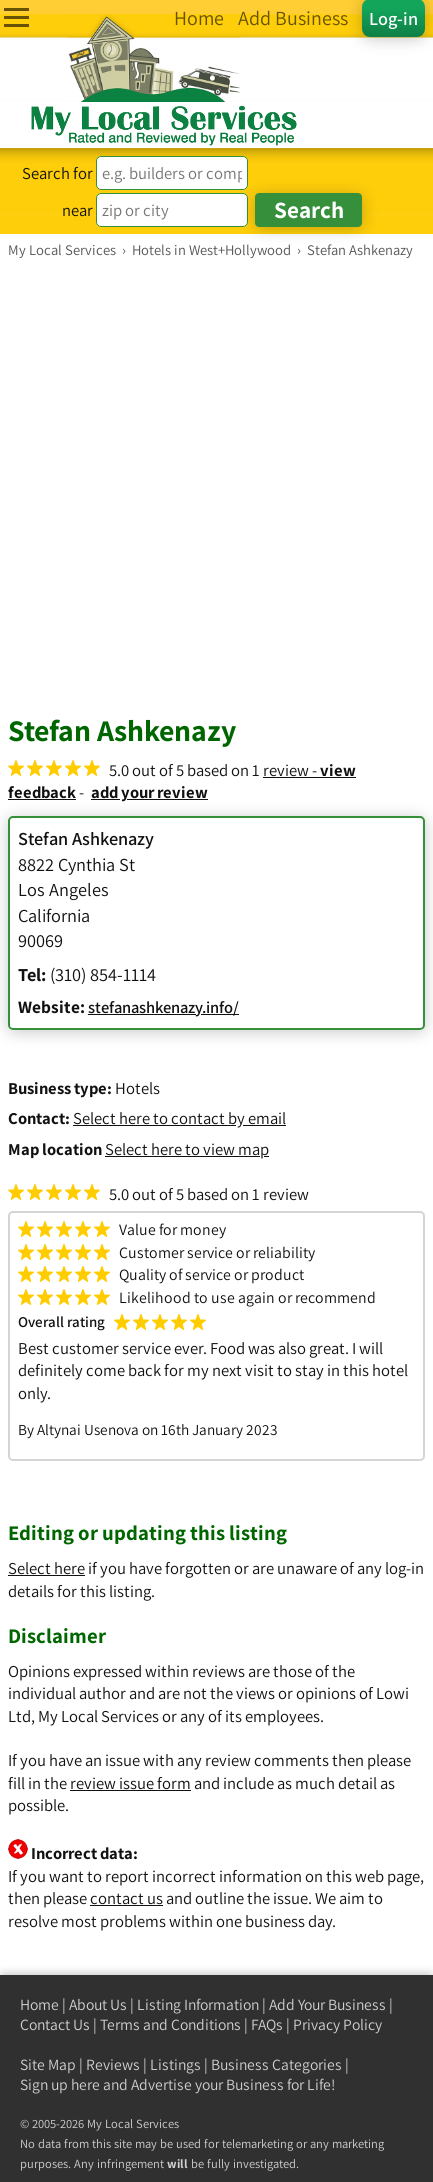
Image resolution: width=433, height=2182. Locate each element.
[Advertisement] (216, 485)
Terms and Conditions (170, 2024)
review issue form (130, 1783)
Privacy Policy (337, 2024)
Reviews (113, 2064)
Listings (175, 2064)
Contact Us (55, 2024)
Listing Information (198, 2004)
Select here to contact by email (179, 1118)
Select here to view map (187, 1149)
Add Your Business (327, 2004)
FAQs (267, 2024)
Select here (46, 1568)
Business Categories (276, 2064)
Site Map (48, 2064)
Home (39, 2004)
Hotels (137, 1088)
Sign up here (60, 2084)
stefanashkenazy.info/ (163, 1007)
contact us (126, 1898)
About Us (98, 2004)
